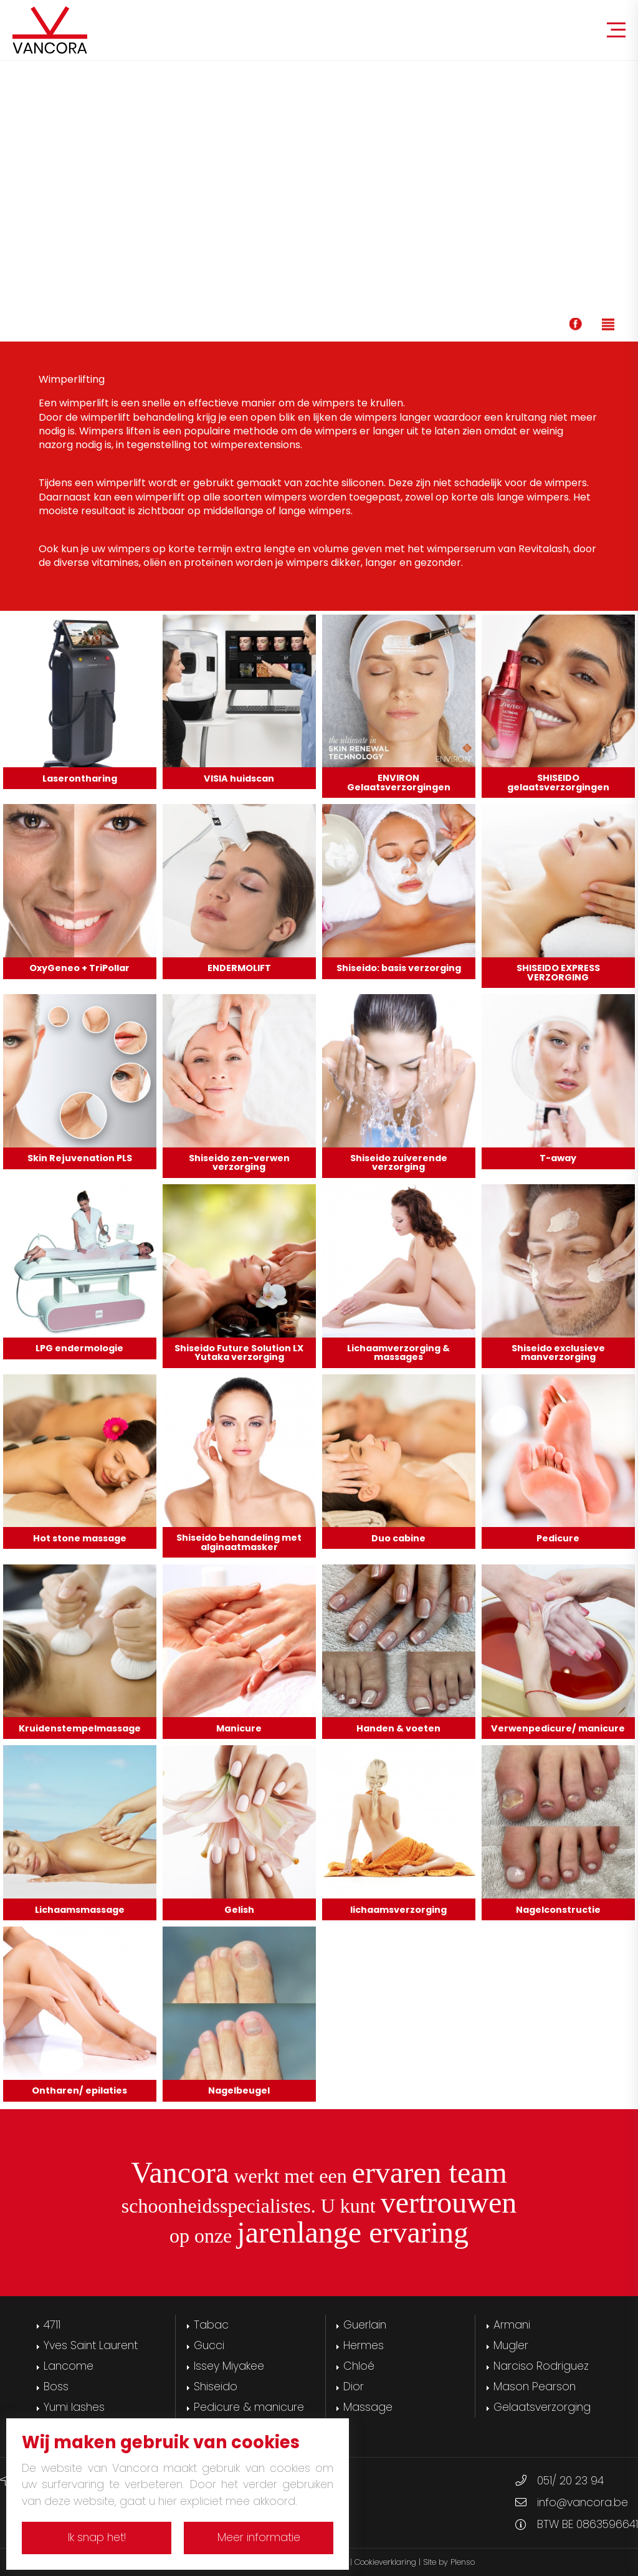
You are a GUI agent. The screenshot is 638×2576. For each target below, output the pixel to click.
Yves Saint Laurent (91, 2345)
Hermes (363, 2345)
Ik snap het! (97, 2537)
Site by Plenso (449, 2562)
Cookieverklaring (385, 2562)
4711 (52, 2324)
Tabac (211, 2324)
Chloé (358, 2365)
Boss (56, 2386)
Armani (511, 2324)
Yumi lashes (74, 2407)
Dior (353, 2386)
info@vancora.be (582, 2502)
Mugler (510, 2345)
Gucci (209, 2345)
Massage (368, 2407)
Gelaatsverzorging (542, 2407)
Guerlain (364, 2324)
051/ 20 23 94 (570, 2480)
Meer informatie (258, 2537)
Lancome (68, 2365)
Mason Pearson (534, 2386)
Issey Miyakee (229, 2365)
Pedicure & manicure (249, 2407)
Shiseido (215, 2386)
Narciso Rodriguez (541, 2365)
